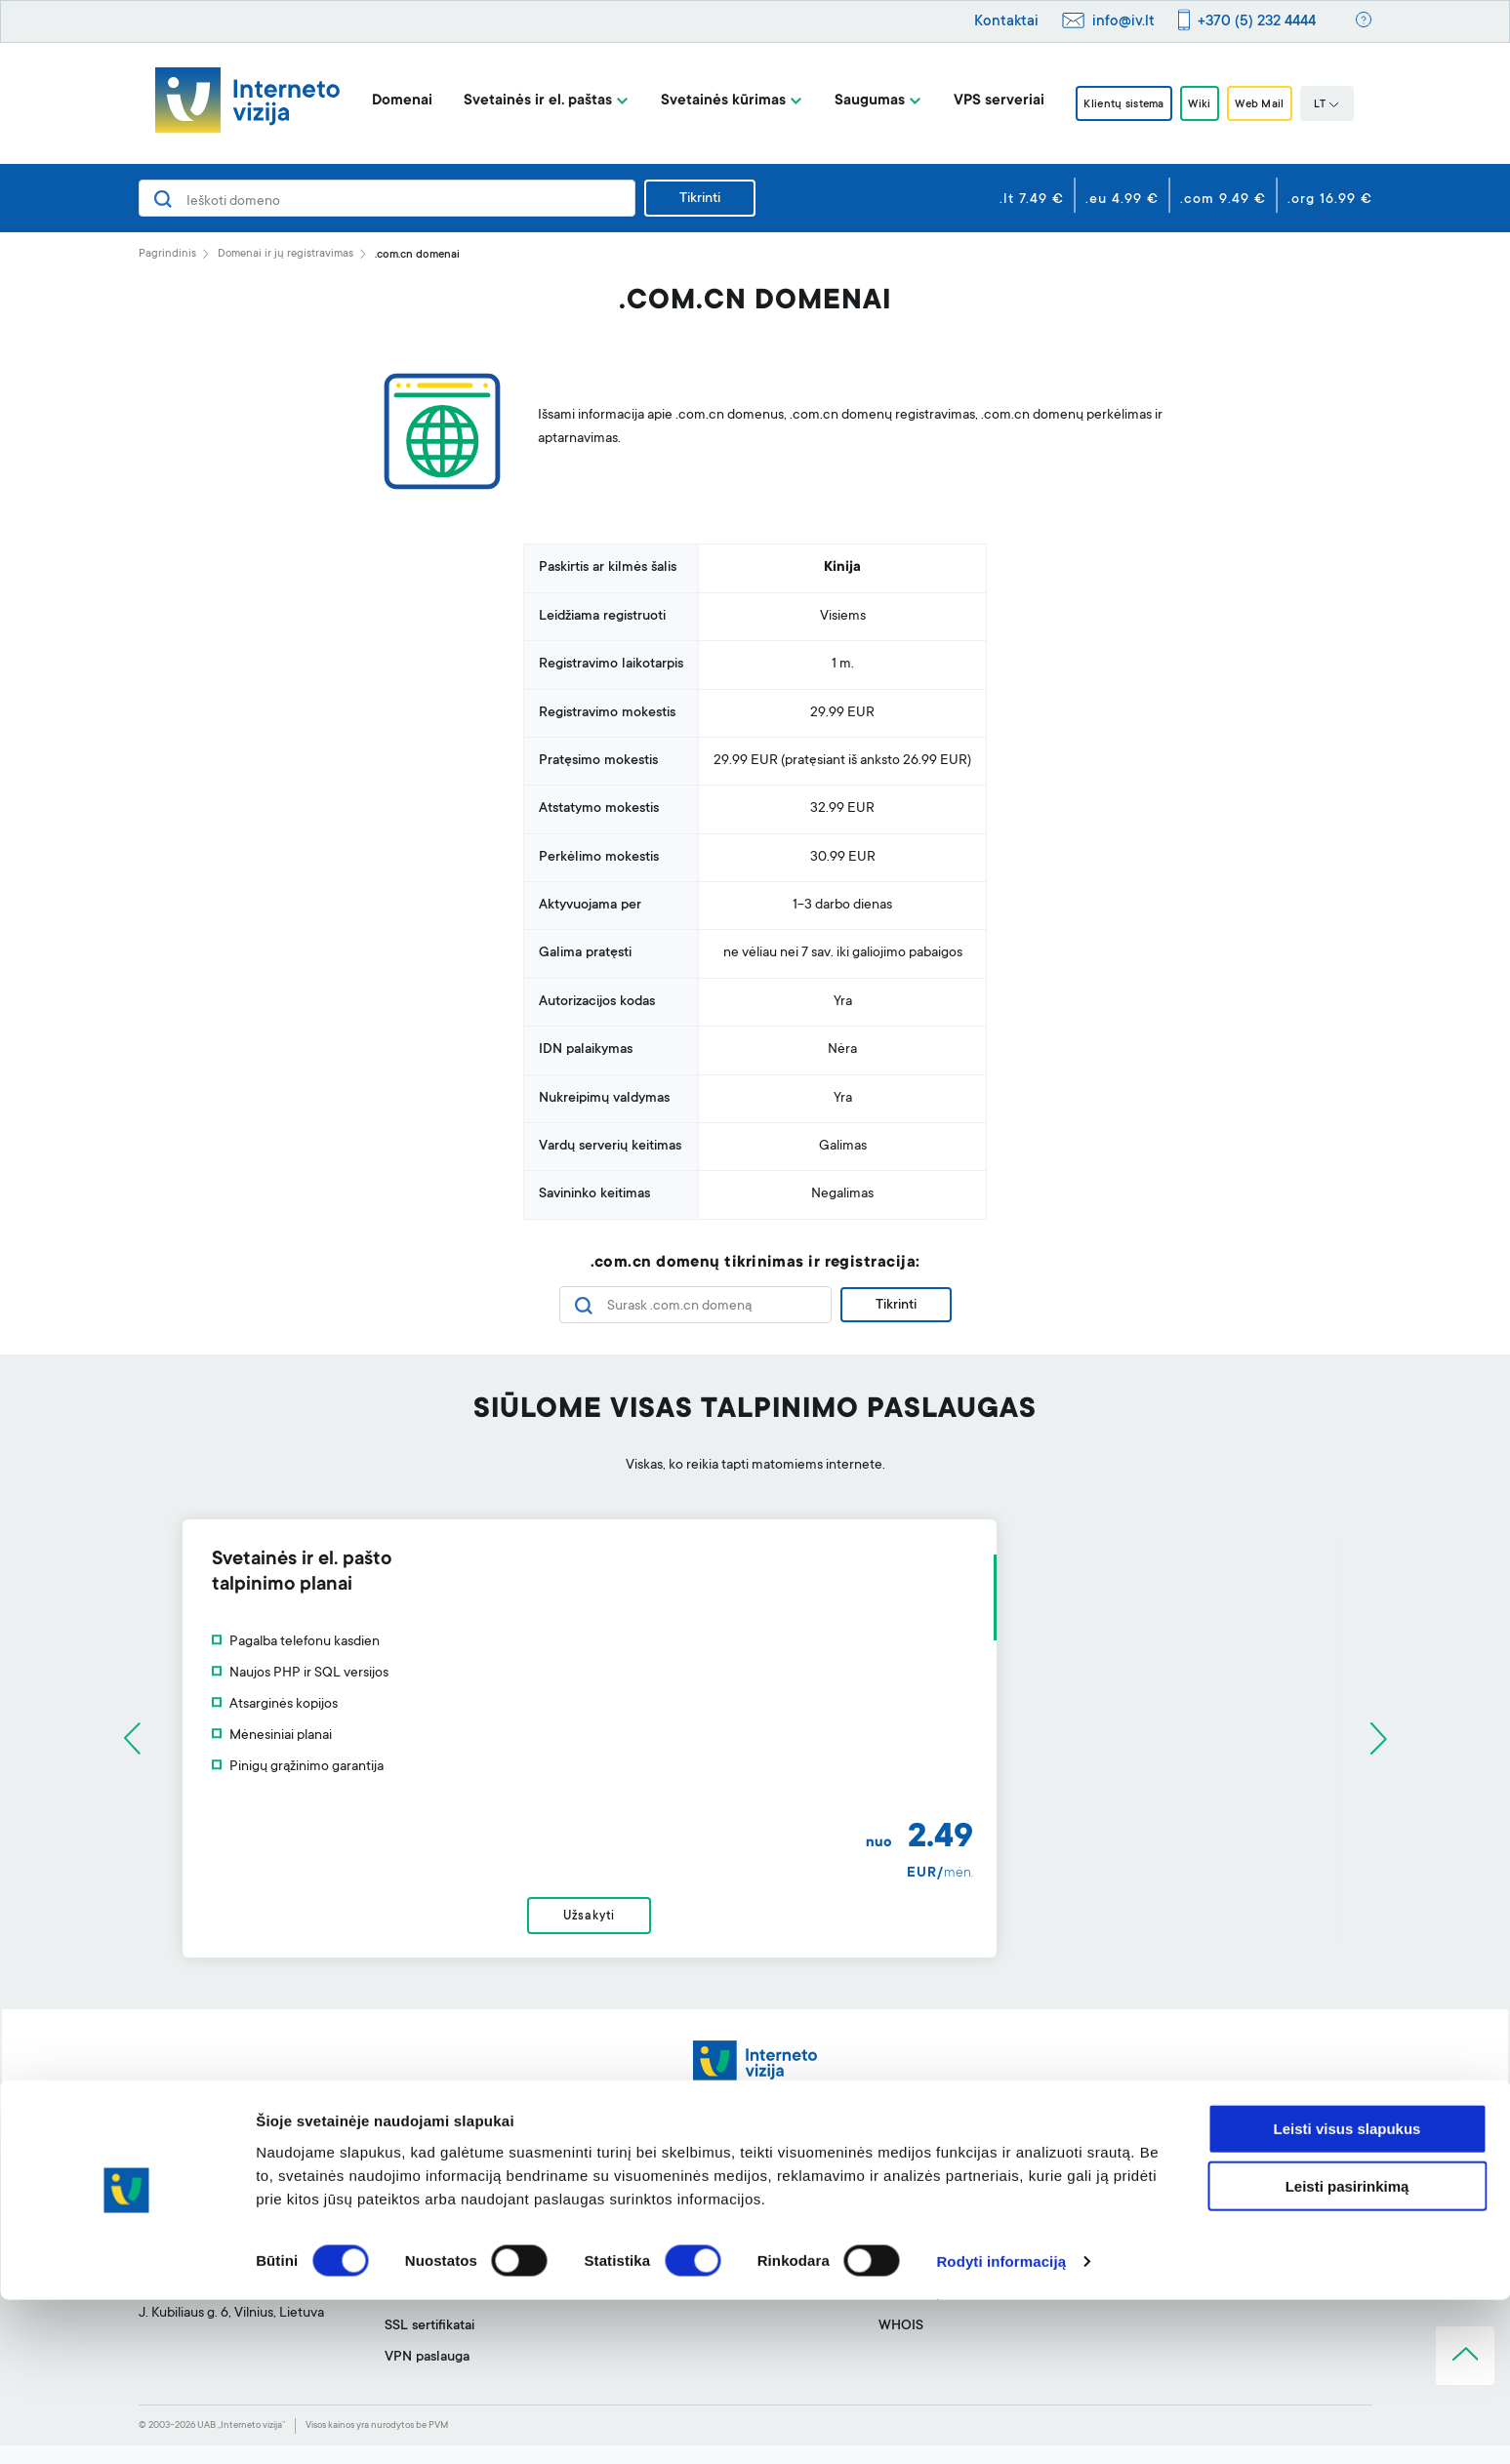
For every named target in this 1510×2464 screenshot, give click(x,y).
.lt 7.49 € (1032, 200)
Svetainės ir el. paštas (515, 101)
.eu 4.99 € (1122, 200)
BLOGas (1150, 2220)
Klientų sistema (1111, 104)
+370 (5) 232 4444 (1257, 22)
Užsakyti (755, 1926)
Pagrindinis (167, 254)
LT (1350, 105)
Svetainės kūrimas (700, 101)
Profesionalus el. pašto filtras (720, 2220)
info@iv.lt (1123, 22)
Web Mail (1274, 104)
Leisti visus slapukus (1347, 2292)
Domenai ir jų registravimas (285, 254)
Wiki (1201, 104)
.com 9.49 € (1223, 200)
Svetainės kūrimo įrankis (705, 2189)
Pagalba (902, 2189)
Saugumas (847, 101)
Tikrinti (699, 199)
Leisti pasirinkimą (1347, 2350)
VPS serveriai (976, 101)
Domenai (379, 101)
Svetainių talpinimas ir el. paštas (481, 2220)
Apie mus (1153, 2189)
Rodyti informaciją (1001, 2425)
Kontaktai (1006, 22)
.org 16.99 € (1329, 200)
